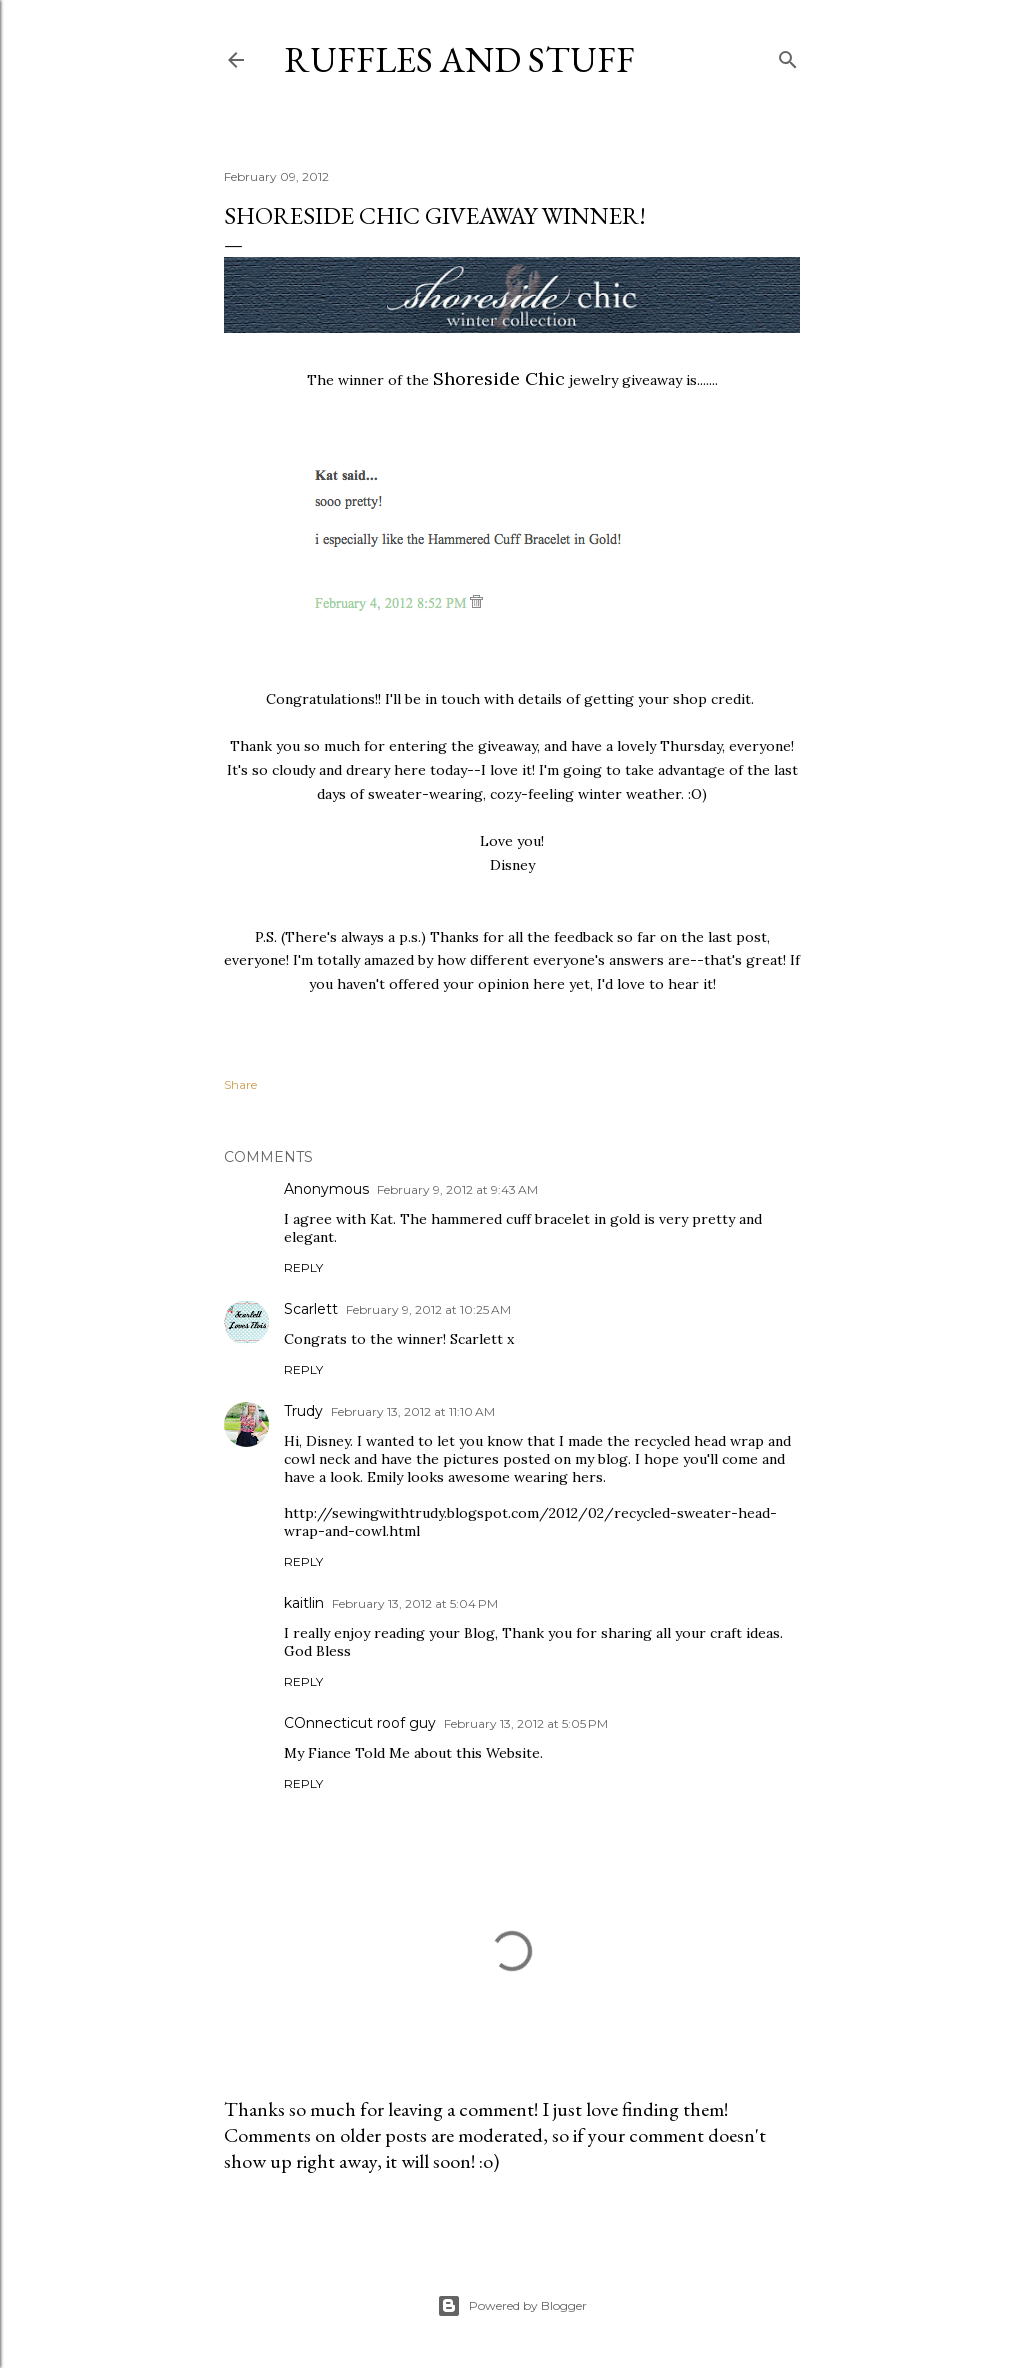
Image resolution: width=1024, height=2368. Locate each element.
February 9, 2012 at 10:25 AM (428, 1309)
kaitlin (304, 1603)
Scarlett (311, 1309)
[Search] (788, 55)
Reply (303, 1267)
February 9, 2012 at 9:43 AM (457, 1189)
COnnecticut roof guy (360, 1723)
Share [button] (240, 1084)
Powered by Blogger (512, 2306)
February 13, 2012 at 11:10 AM (413, 1411)
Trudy (303, 1411)
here (549, 984)
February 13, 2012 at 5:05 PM (526, 1723)
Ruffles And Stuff (459, 59)
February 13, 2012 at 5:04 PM (415, 1603)
